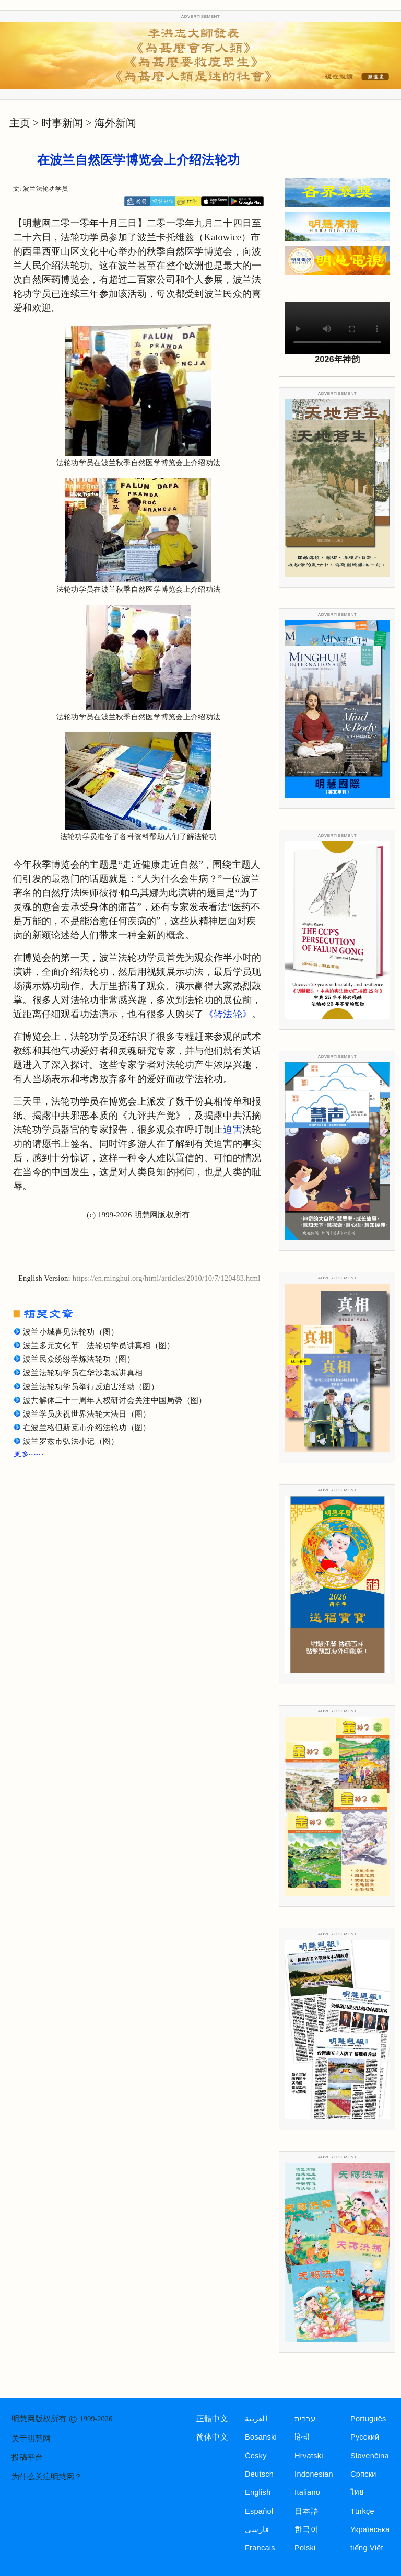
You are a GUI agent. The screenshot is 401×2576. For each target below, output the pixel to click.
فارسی (257, 2529)
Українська (370, 2529)
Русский (365, 2437)
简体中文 (212, 2437)
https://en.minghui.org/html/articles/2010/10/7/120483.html (167, 1278)
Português (368, 2418)
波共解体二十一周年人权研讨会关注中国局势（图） (115, 1400)
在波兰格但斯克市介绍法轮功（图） (87, 1427)
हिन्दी (302, 2437)
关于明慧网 (31, 2438)
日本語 (306, 2511)
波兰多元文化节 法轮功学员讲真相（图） (98, 1345)
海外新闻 (115, 123)
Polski (304, 2548)
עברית (304, 2418)
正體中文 (212, 2418)
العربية (256, 2418)
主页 (19, 123)
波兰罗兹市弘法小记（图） (71, 1441)
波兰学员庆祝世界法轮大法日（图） (87, 1414)
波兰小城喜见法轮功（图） (71, 1332)
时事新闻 (62, 123)
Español (259, 2511)
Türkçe (362, 2511)
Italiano (307, 2492)
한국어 (306, 2529)
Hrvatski (308, 2456)
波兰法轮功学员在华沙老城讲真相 (83, 1372)
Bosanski (261, 2437)
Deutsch (259, 2474)
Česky (256, 2456)
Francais (260, 2548)
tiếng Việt (366, 2548)
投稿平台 (27, 2457)
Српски (363, 2474)
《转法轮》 (228, 1014)
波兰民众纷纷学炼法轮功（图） (79, 1359)
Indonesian (313, 2474)
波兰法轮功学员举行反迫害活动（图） (91, 1387)
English (258, 2492)
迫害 (232, 1129)
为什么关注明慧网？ (46, 2476)
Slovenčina (369, 2456)
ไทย (357, 2492)
